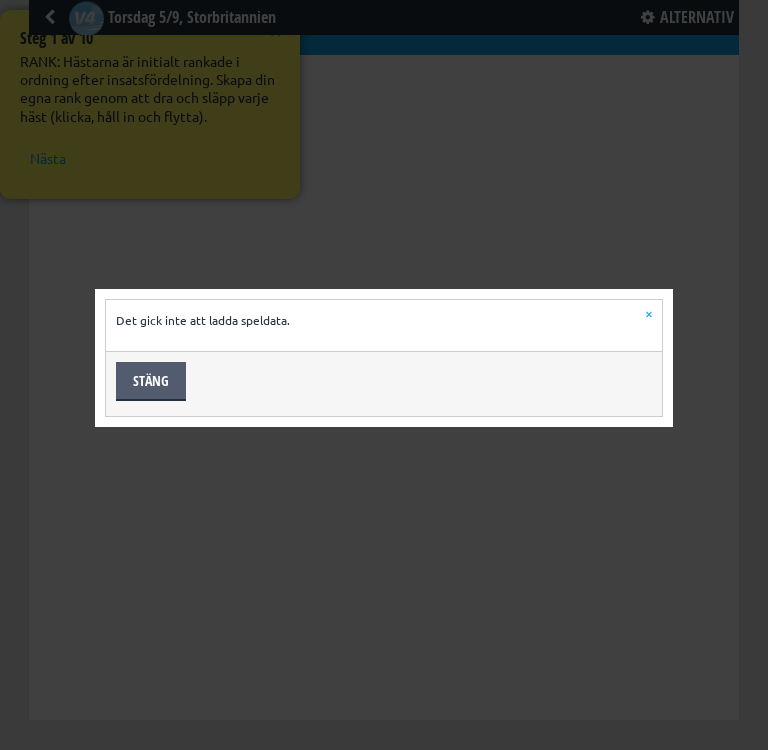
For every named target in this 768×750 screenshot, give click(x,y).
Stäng (151, 380)
